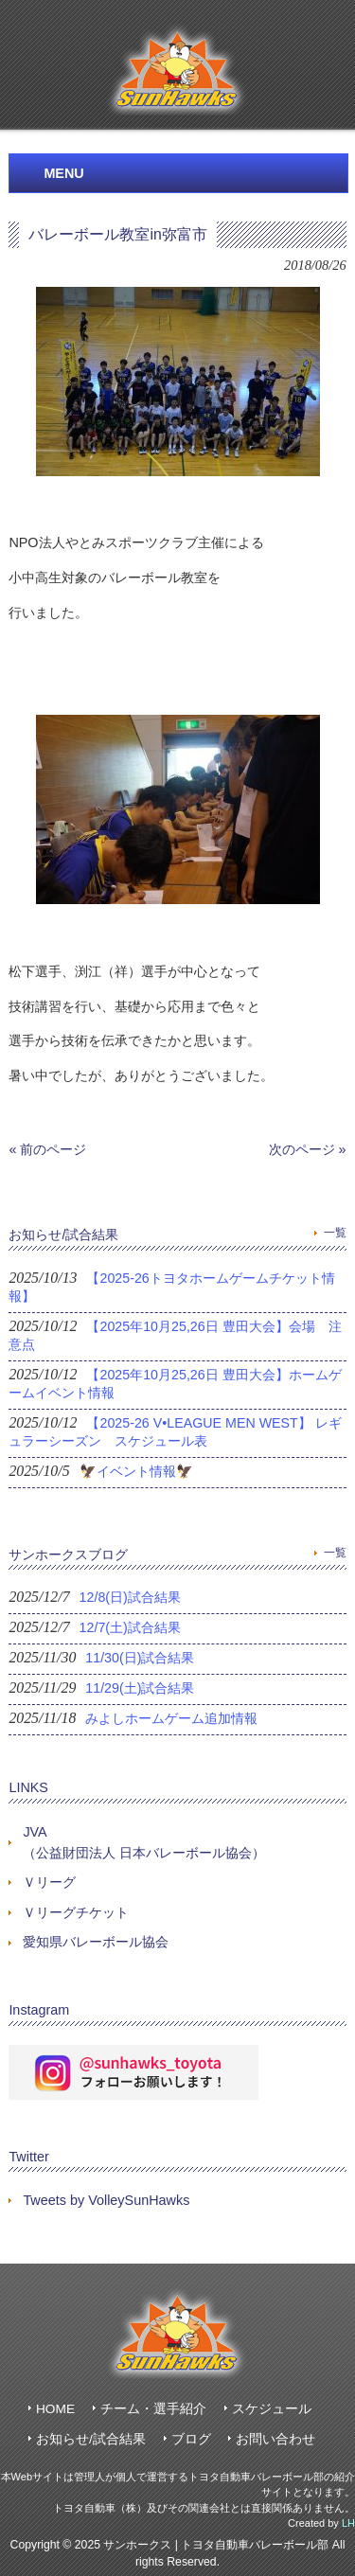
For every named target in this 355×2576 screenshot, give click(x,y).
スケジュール (271, 2409)
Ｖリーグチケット (76, 1912)
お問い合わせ (275, 2439)
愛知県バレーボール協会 (96, 1941)
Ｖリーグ (49, 1882)
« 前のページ (47, 1149)
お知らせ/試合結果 (91, 2439)
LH (348, 2523)
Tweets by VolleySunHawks (106, 2200)
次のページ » (307, 1149)
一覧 (335, 1232)
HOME (55, 2409)
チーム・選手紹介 (153, 2409)
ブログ (191, 2439)
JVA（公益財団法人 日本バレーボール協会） (144, 1842)
